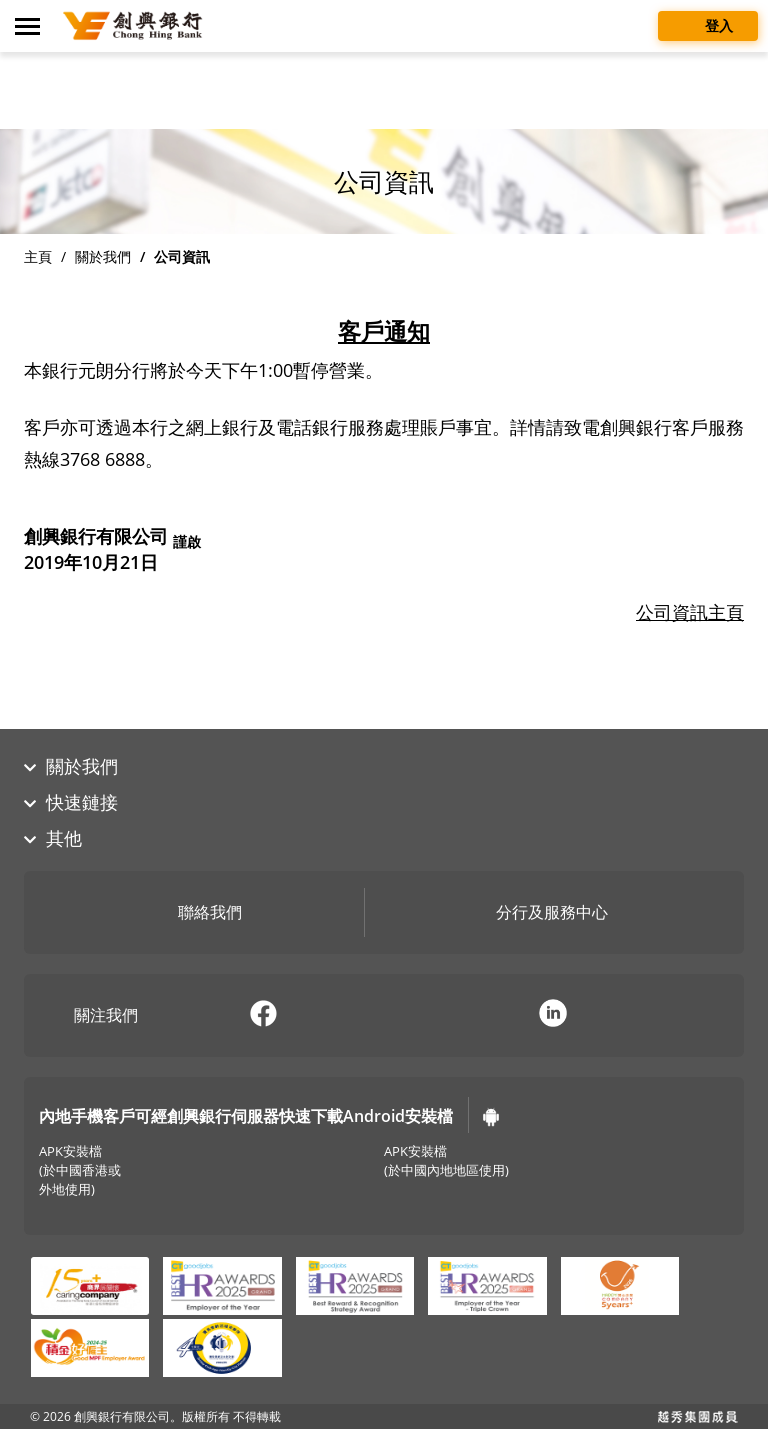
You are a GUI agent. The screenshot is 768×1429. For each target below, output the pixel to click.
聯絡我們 (195, 914)
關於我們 (103, 256)
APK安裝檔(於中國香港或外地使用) (80, 1170)
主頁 (38, 256)
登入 (708, 24)
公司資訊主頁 (690, 612)
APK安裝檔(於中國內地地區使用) (446, 1161)
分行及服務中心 (537, 914)
